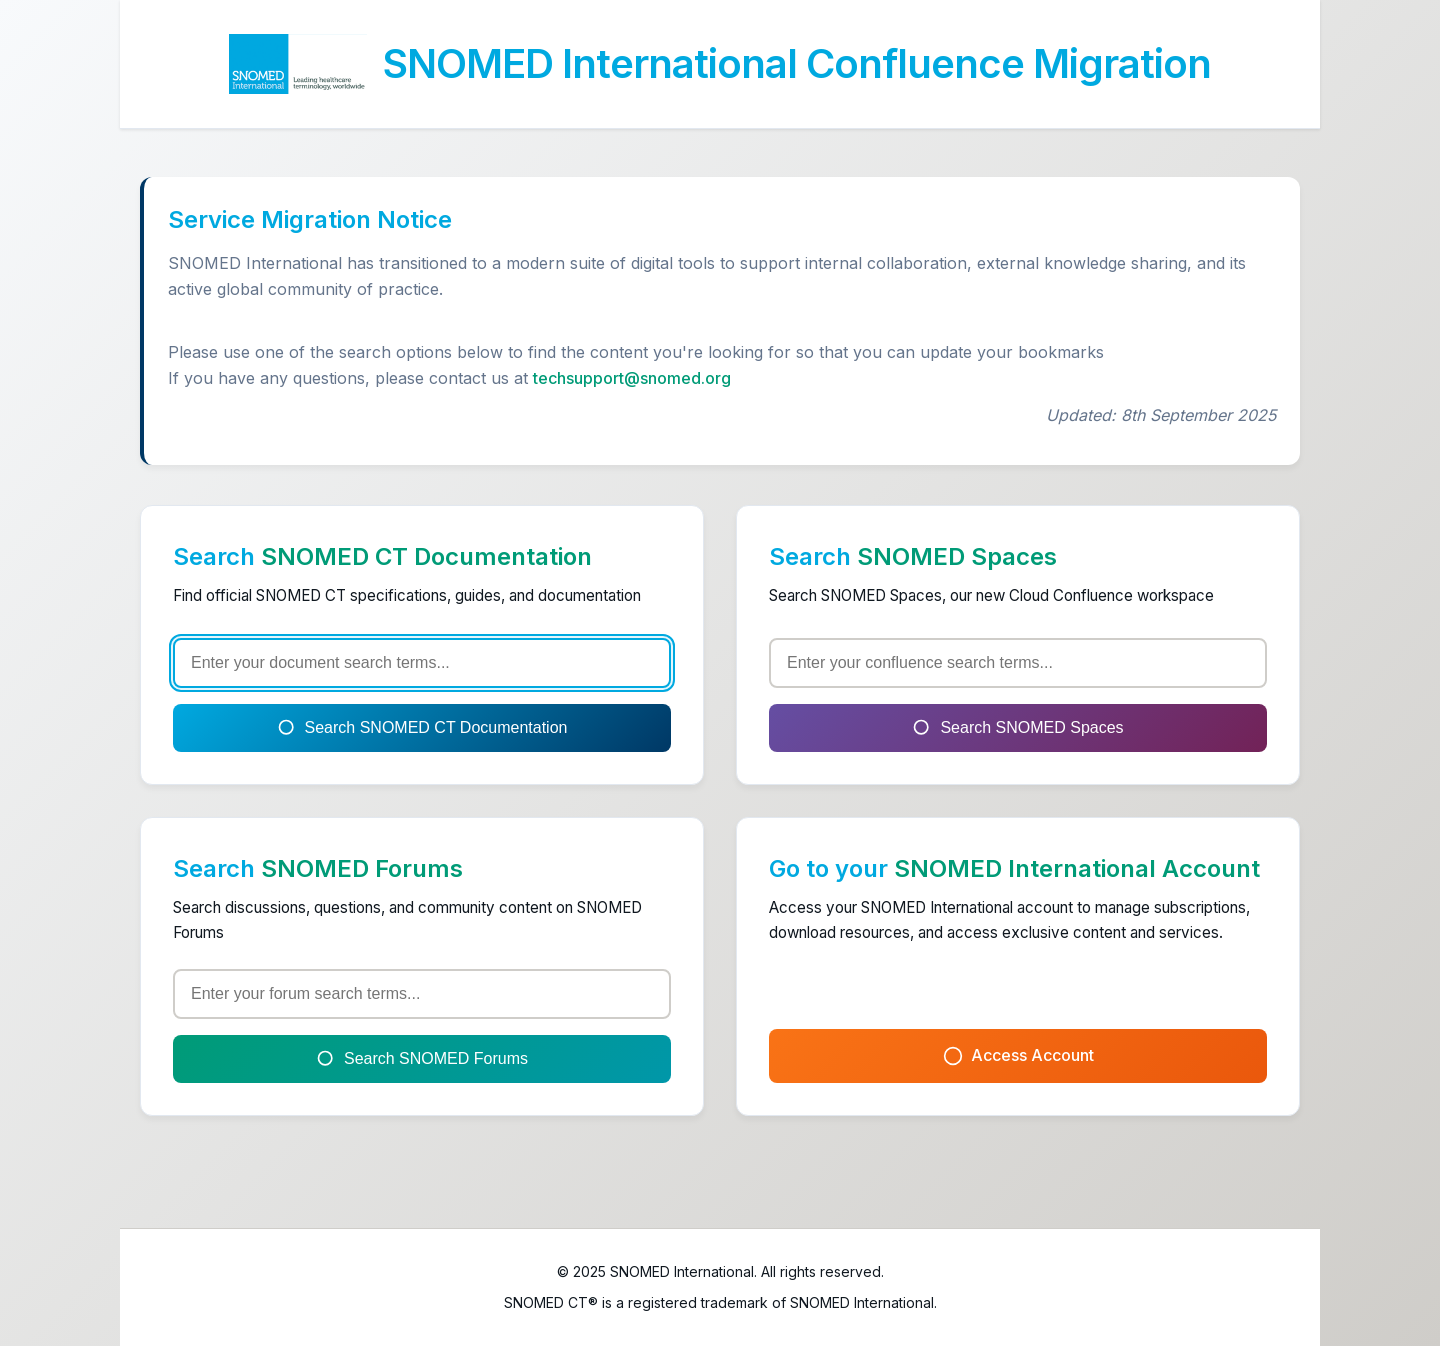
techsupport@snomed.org (632, 378)
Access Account (1018, 1055)
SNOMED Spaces (957, 556)
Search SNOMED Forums (422, 1059)
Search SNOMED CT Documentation (422, 728)
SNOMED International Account (1077, 868)
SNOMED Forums (362, 868)
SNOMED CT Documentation (426, 556)
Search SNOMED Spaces (1017, 728)
